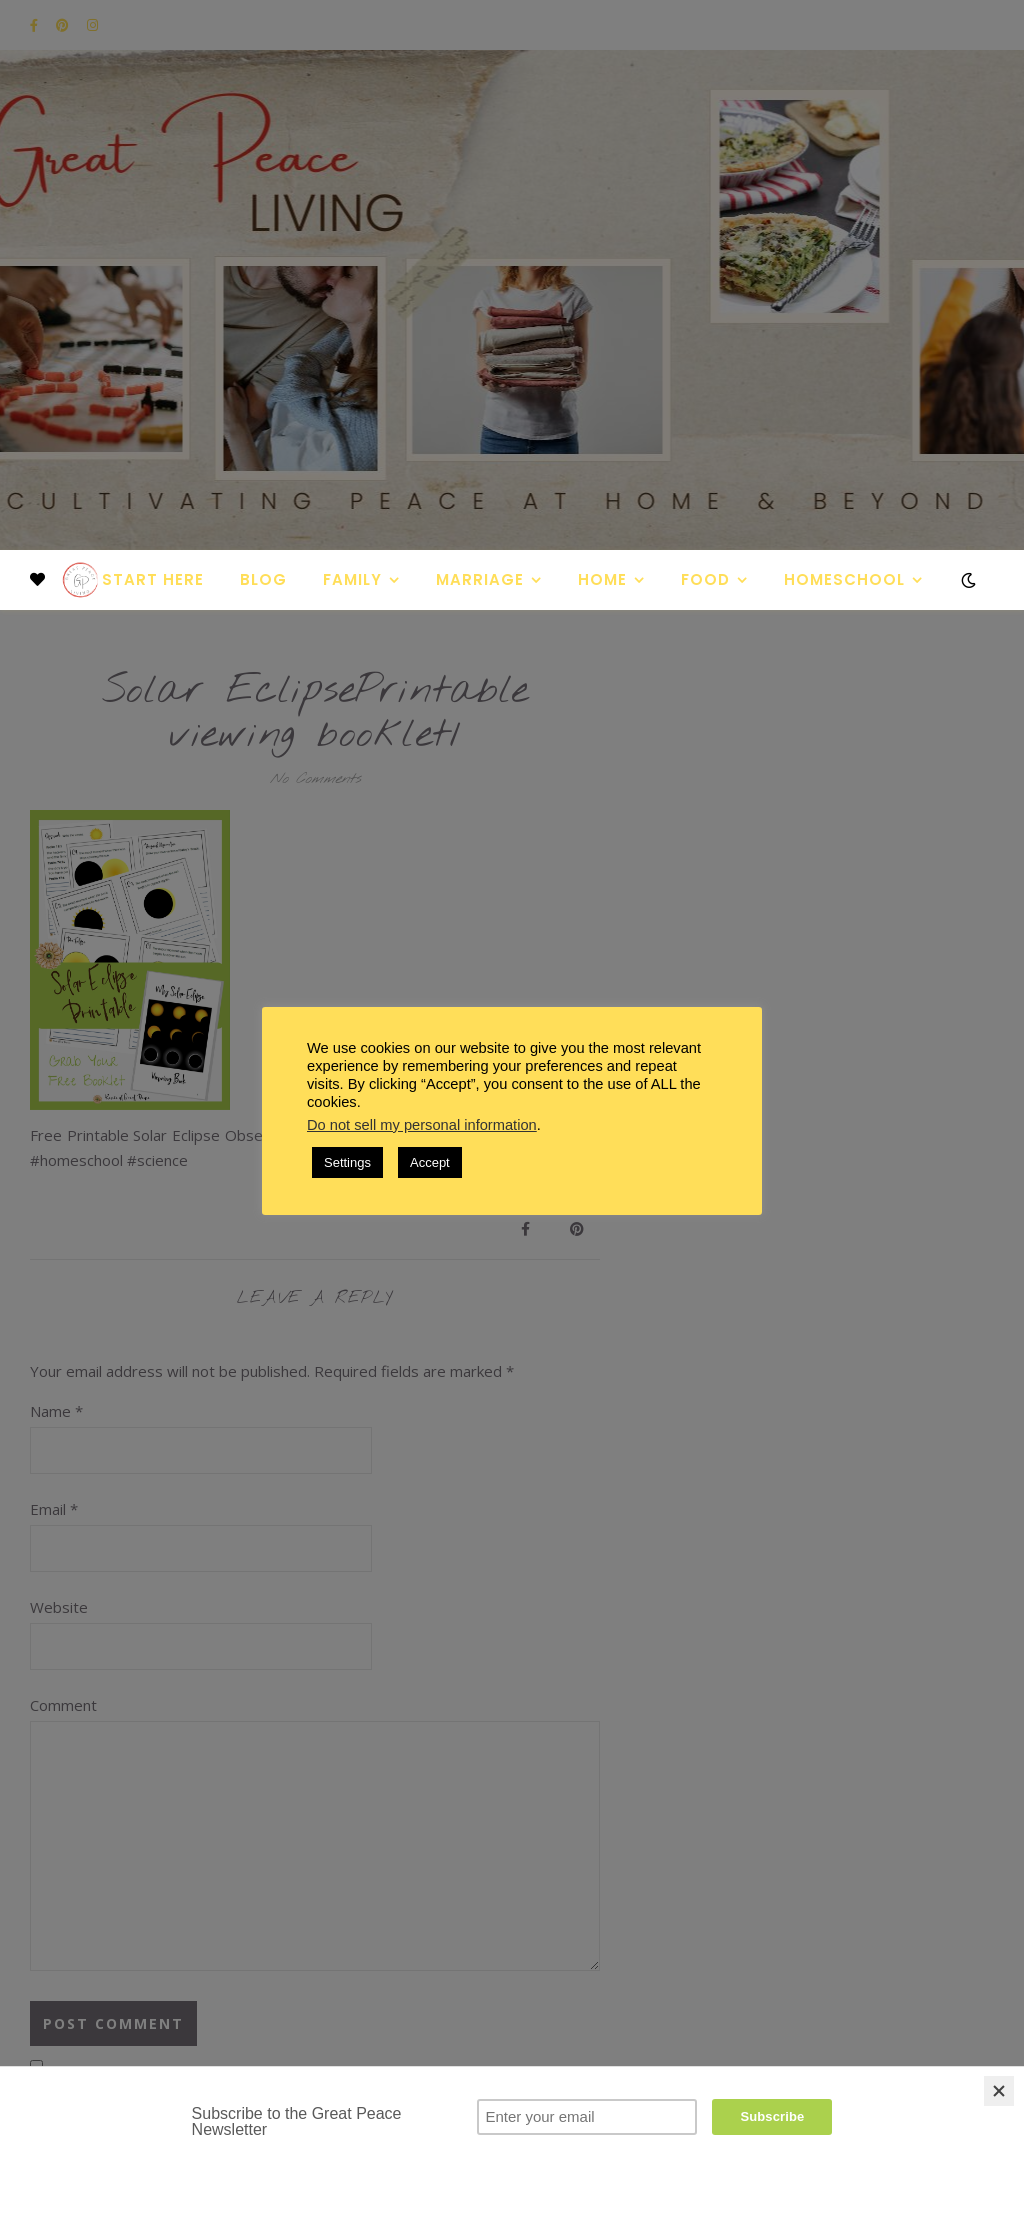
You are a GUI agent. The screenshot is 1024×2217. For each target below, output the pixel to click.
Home (602, 579)
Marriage (480, 579)
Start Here (153, 579)
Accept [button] (430, 1162)
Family (352, 579)
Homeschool (844, 579)
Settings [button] (347, 1162)
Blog (263, 579)
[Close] (999, 2091)
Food (705, 579)
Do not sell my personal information (422, 1125)
